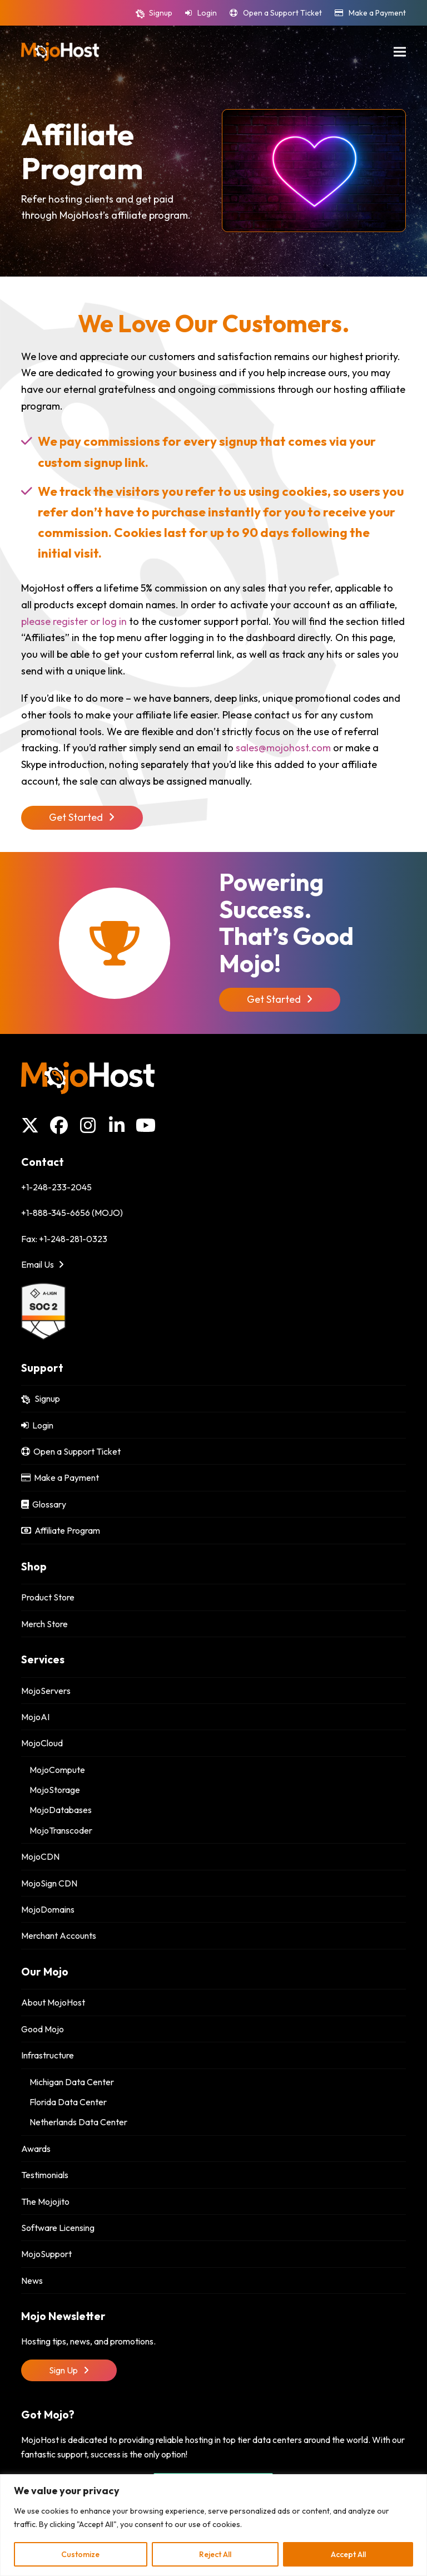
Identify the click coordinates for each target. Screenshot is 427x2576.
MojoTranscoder (60, 1830)
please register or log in (74, 621)
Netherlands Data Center (78, 2121)
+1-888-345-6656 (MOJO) (72, 1212)
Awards (36, 2148)
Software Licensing (58, 2227)
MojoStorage (54, 1789)
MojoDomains (48, 1909)
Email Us (42, 1264)
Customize (80, 2554)
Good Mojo (42, 2029)
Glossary (43, 1504)
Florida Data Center (68, 2101)
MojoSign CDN (49, 1883)
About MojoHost (53, 2002)
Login (207, 13)
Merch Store (44, 1623)
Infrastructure (47, 2055)
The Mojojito (45, 2201)
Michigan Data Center (71, 2081)
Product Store (48, 1597)
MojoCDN (40, 1856)
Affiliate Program (60, 1530)
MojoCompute (57, 1769)
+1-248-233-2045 (56, 1187)
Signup (160, 13)
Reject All (215, 2554)
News (32, 2280)
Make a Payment (377, 13)
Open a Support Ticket (282, 13)
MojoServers (46, 1690)
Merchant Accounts (58, 1935)
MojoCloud (42, 1742)
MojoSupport (46, 2253)
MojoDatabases (60, 1809)
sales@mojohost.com (283, 747)
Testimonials (44, 2174)
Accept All (348, 2554)
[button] (400, 51)
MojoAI (35, 1716)
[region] (213, 2525)
